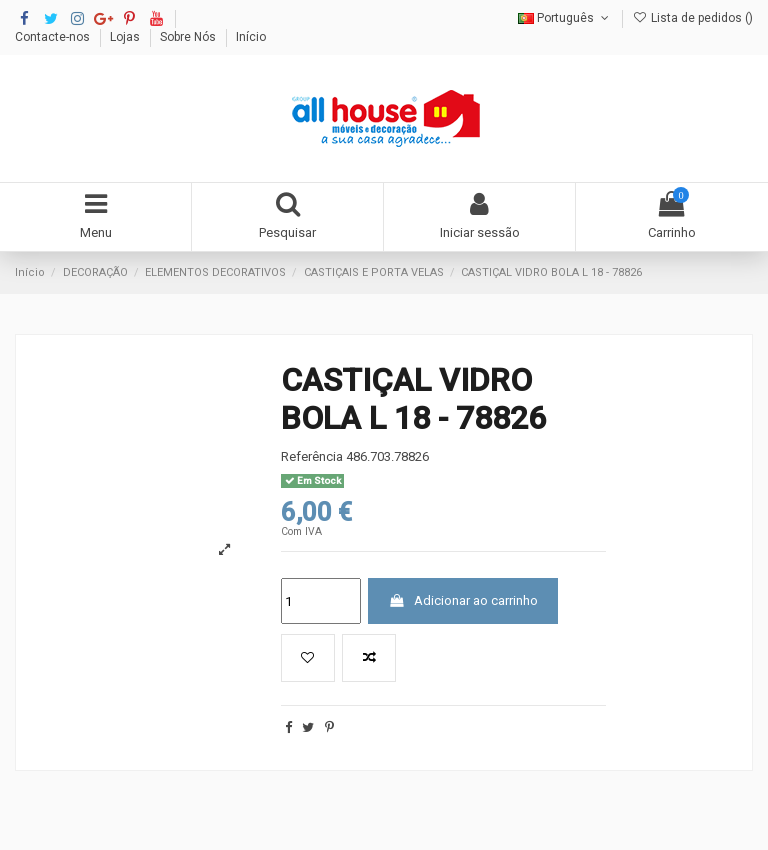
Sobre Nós (189, 37)
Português (565, 18)
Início (251, 37)
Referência (312, 456)
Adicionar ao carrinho (463, 600)
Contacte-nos (54, 37)
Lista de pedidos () (693, 18)
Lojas (126, 37)
